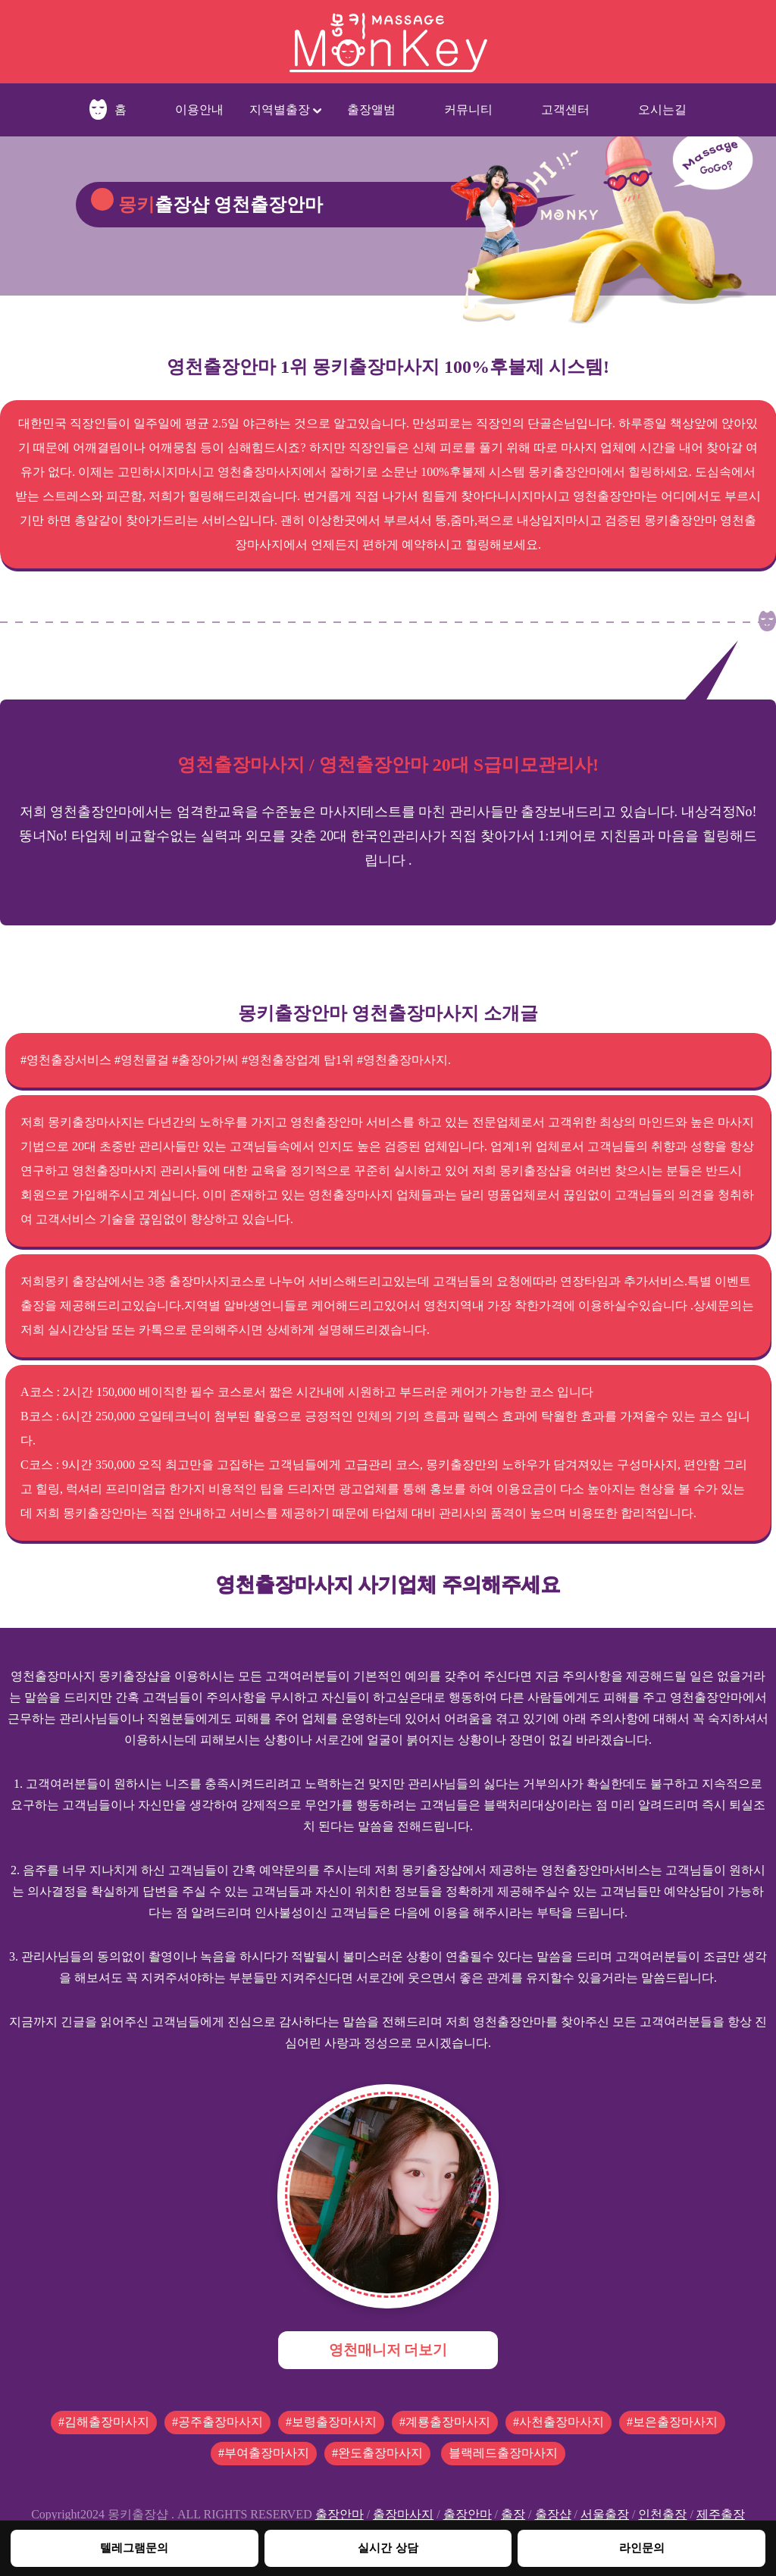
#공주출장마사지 (217, 2421)
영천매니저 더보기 (388, 2350)
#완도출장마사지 (377, 2452)
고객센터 (565, 109)
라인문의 (642, 2547)
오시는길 (662, 109)
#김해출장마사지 (103, 2421)
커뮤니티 (468, 109)
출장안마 (339, 2514)
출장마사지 (403, 2514)
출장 (513, 2514)
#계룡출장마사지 (444, 2421)
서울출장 (604, 2514)
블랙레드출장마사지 (503, 2452)
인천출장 (662, 2514)
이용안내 (199, 109)
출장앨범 (371, 109)
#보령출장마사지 (331, 2421)
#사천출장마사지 (558, 2421)
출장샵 (553, 2514)
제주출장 (720, 2514)
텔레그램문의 (134, 2547)
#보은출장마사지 (672, 2421)
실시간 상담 (388, 2547)
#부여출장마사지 (263, 2452)
